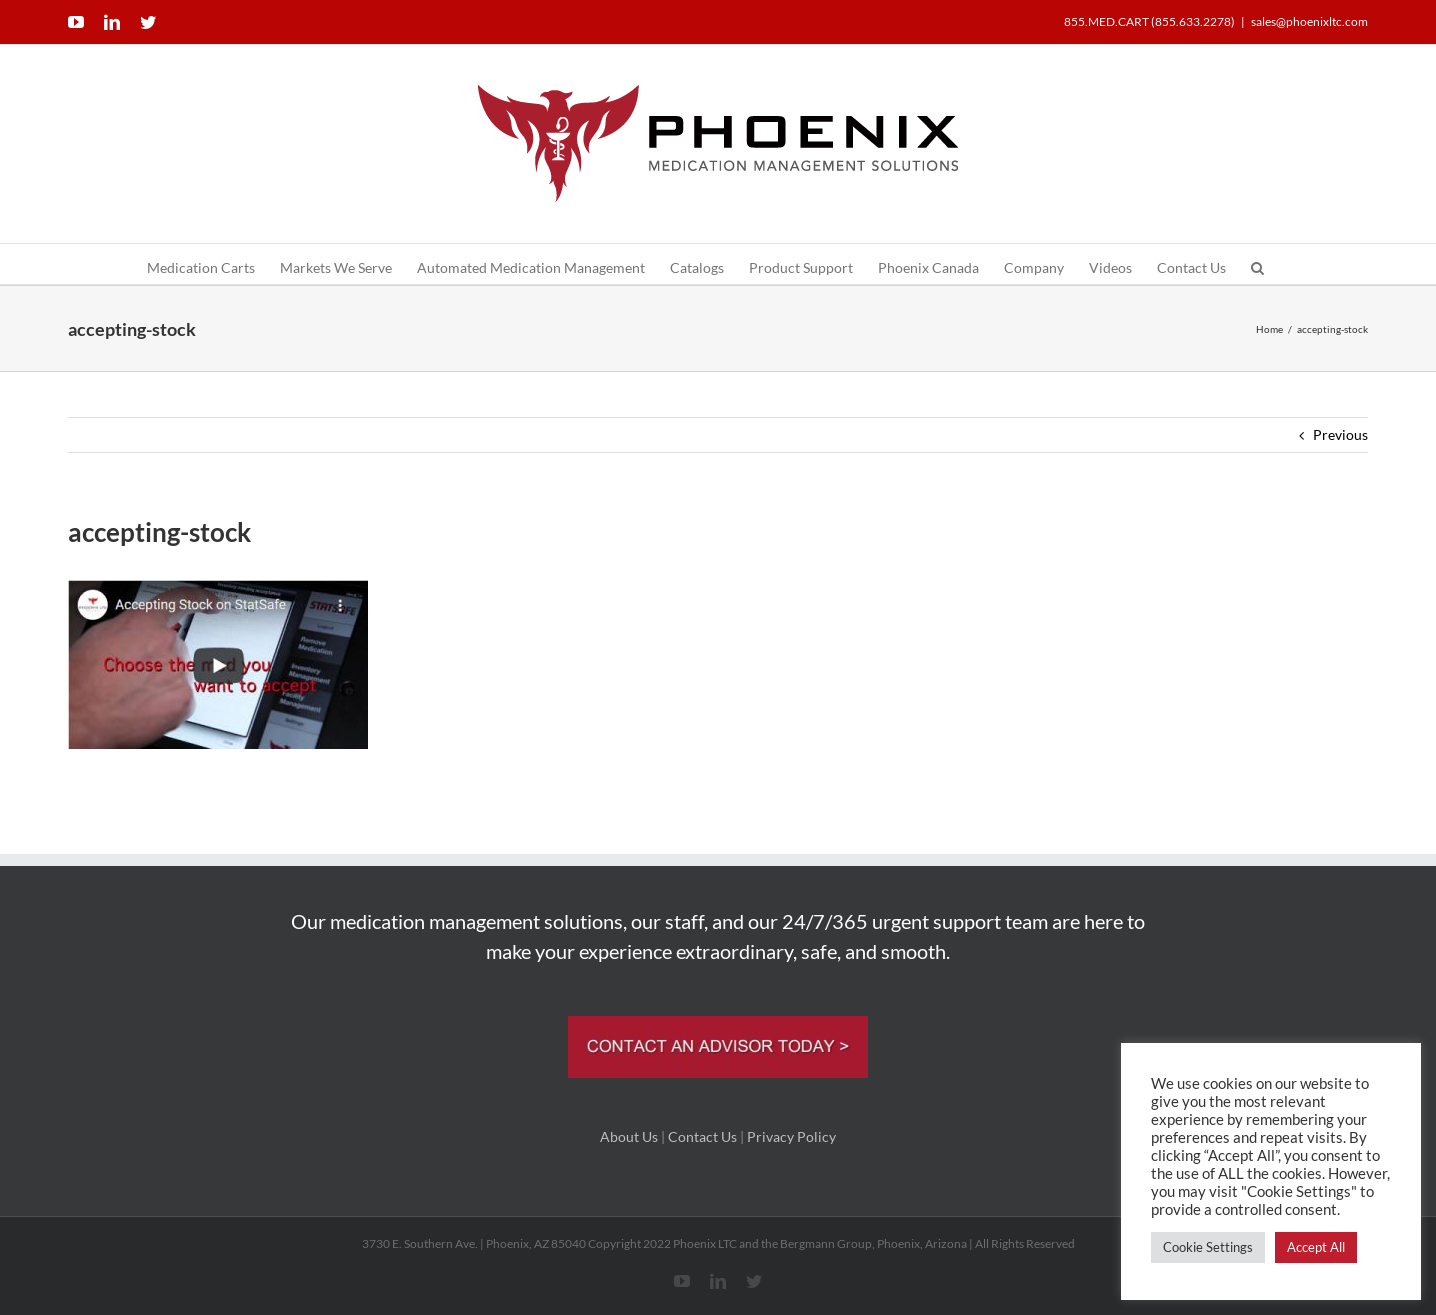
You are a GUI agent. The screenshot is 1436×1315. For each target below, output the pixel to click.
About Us (629, 1136)
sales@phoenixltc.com (1309, 21)
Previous (1340, 434)
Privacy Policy (791, 1136)
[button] (1257, 264)
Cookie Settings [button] (1208, 1247)
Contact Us (702, 1136)
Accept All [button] (1316, 1247)
